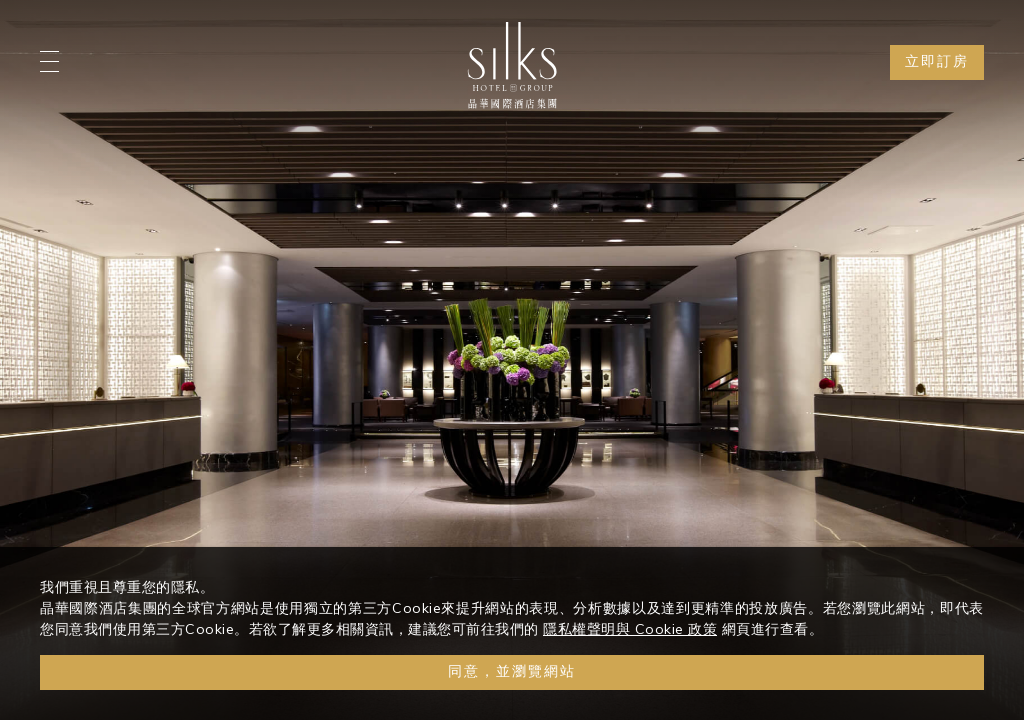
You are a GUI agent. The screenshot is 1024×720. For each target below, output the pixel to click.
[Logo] (512, 65)
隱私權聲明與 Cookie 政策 (630, 629)
